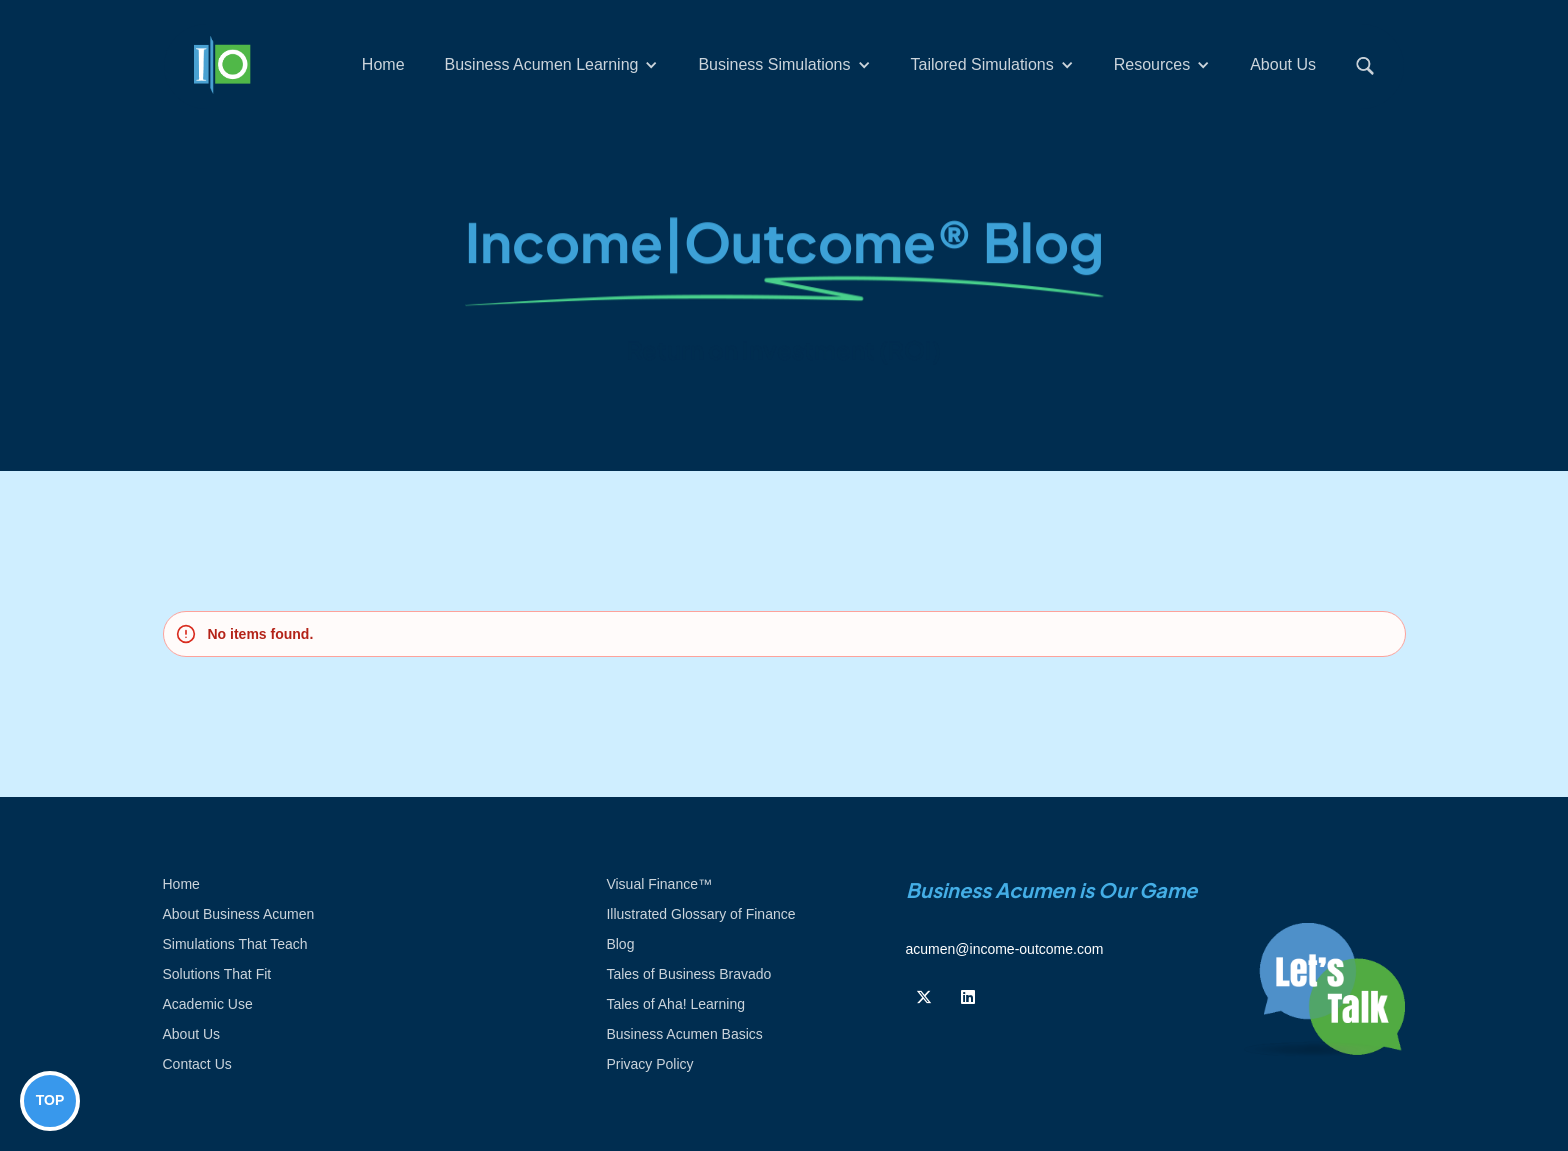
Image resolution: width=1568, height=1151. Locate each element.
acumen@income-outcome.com (1005, 949)
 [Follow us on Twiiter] (924, 997)
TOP (50, 1100)
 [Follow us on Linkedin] (968, 997)
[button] (552, 65)
